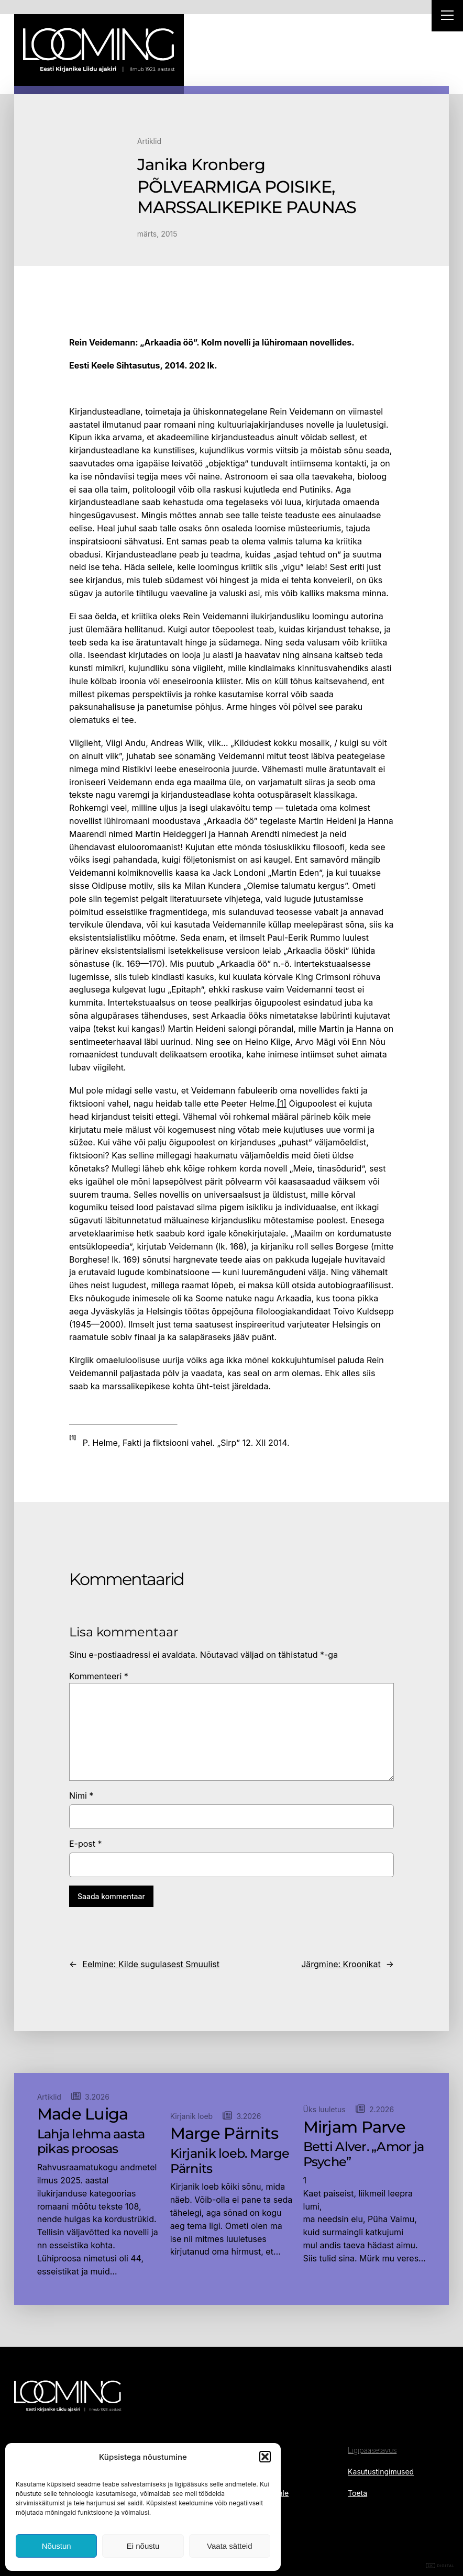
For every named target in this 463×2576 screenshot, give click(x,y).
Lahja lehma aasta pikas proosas (91, 2142)
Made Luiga (82, 2114)
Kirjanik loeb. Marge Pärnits (230, 2161)
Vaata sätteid (229, 2545)
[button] (265, 2456)
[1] (281, 1103)
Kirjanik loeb (191, 2116)
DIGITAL (440, 2566)
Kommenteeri (98, 1676)
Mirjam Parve (354, 2127)
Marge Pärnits (224, 2134)
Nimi (81, 1795)
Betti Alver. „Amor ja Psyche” (363, 2154)
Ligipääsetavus (372, 2450)
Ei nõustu (143, 2545)
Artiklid (149, 141)
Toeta (357, 2493)
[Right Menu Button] (447, 16)
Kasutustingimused (381, 2471)
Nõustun (56, 2545)
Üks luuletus (324, 2109)
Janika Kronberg (201, 165)
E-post (85, 1843)
